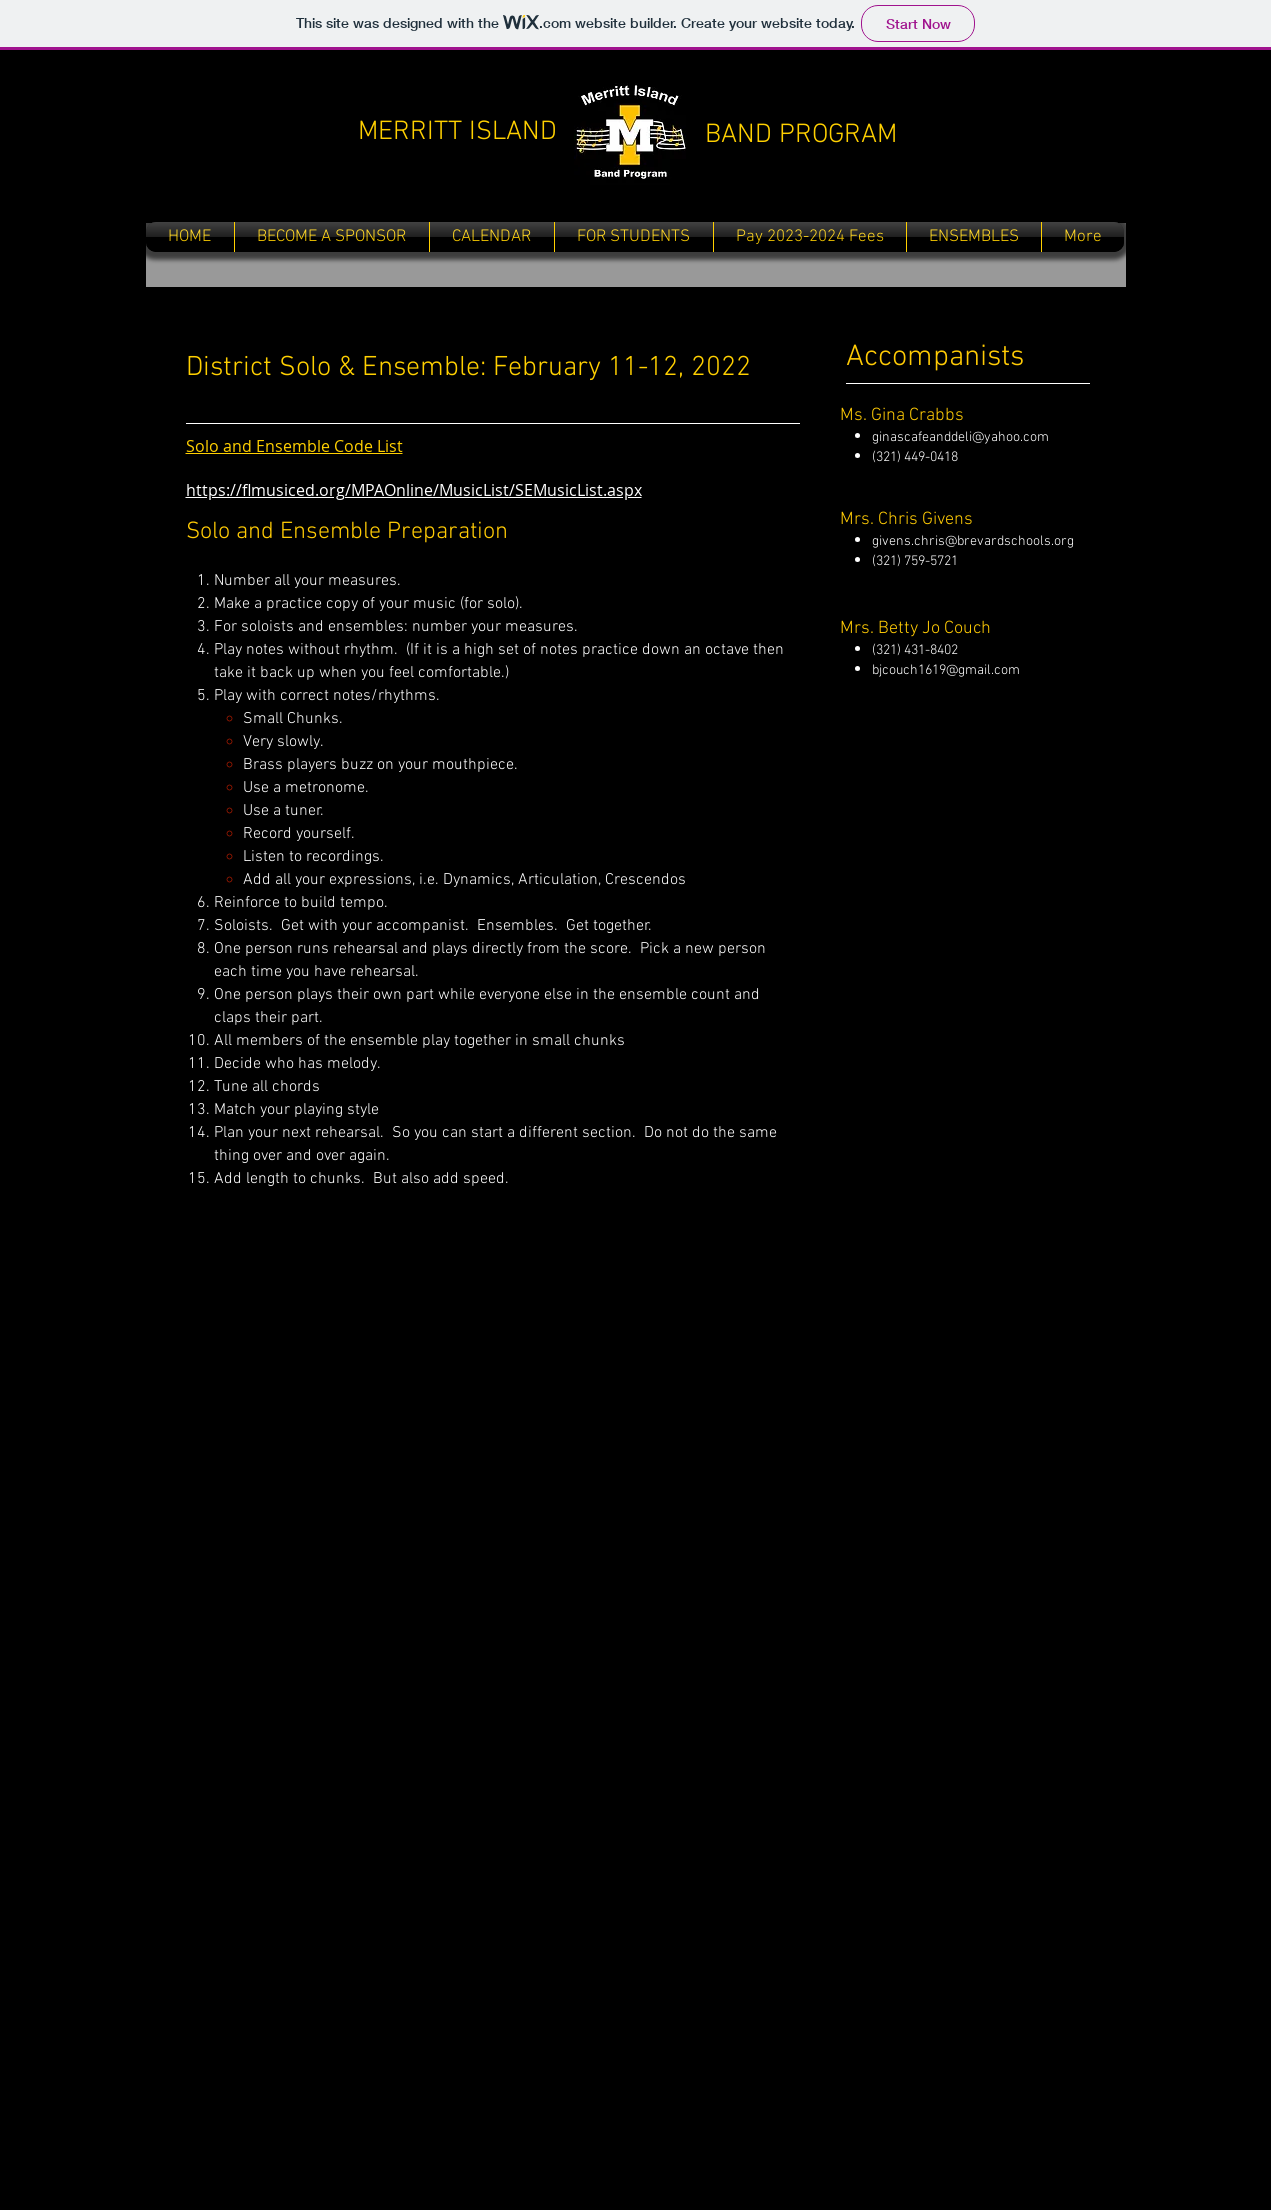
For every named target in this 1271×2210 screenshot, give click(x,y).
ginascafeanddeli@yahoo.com (960, 437)
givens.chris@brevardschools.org (973, 541)
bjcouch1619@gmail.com (946, 670)
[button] (634, 237)
